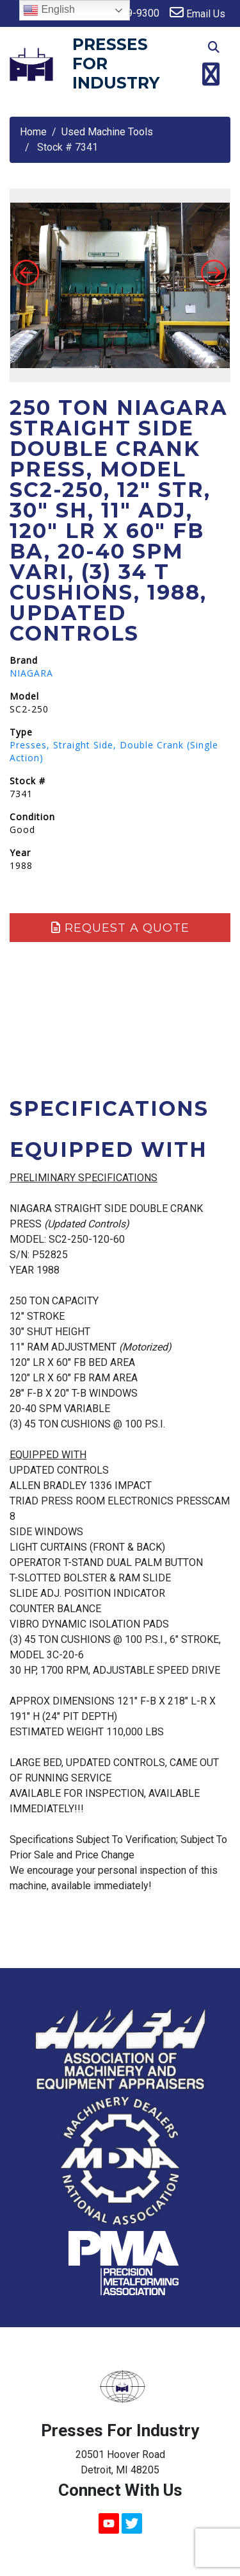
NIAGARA (31, 673)
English (49, 10)
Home (33, 132)
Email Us (197, 12)
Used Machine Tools (107, 132)
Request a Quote (120, 928)
